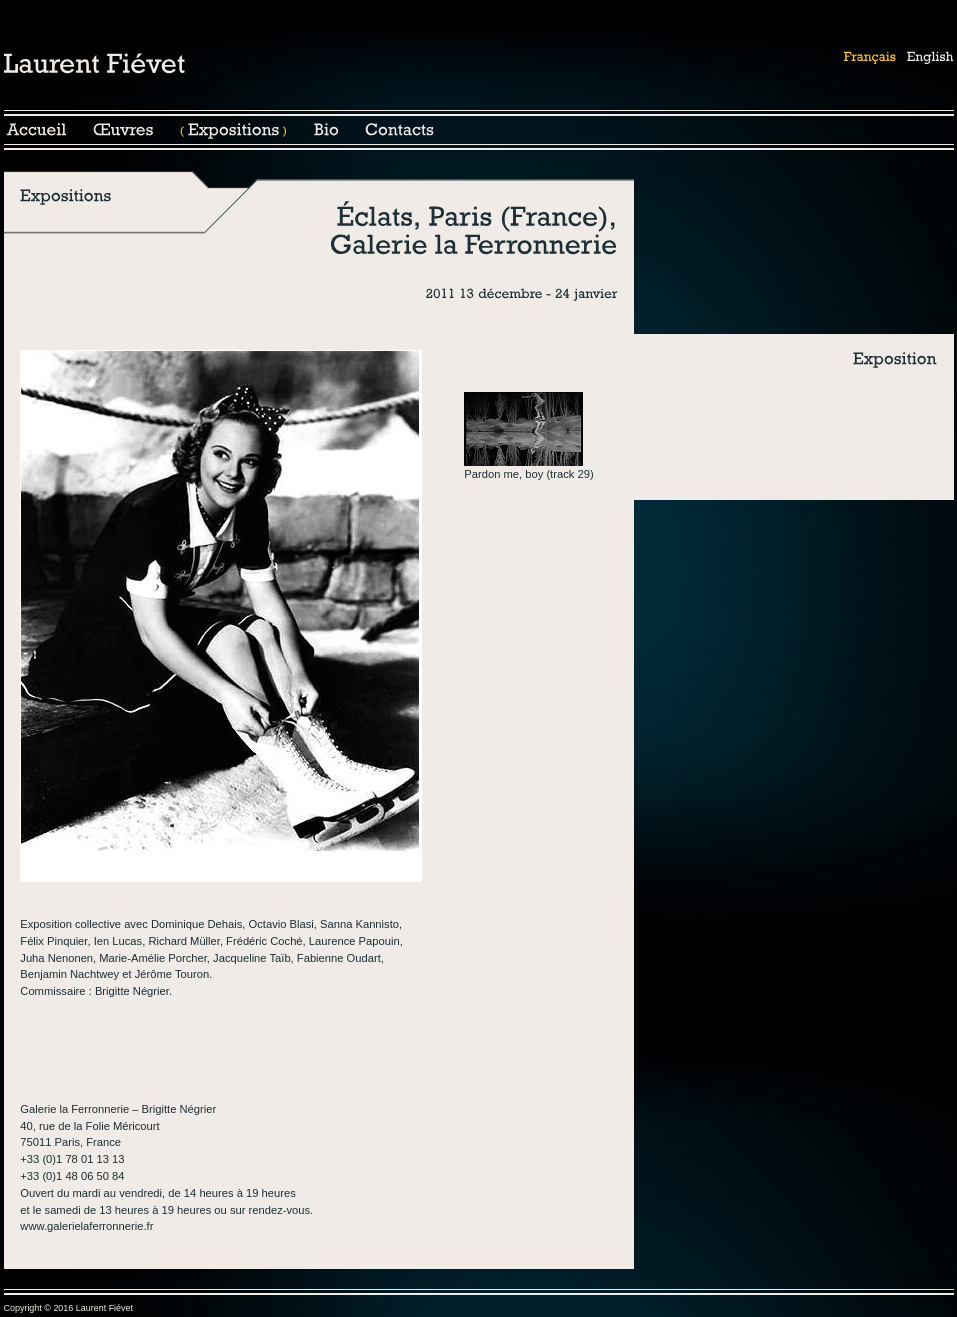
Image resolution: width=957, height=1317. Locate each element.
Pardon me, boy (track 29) (528, 474)
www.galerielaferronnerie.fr (86, 1226)
